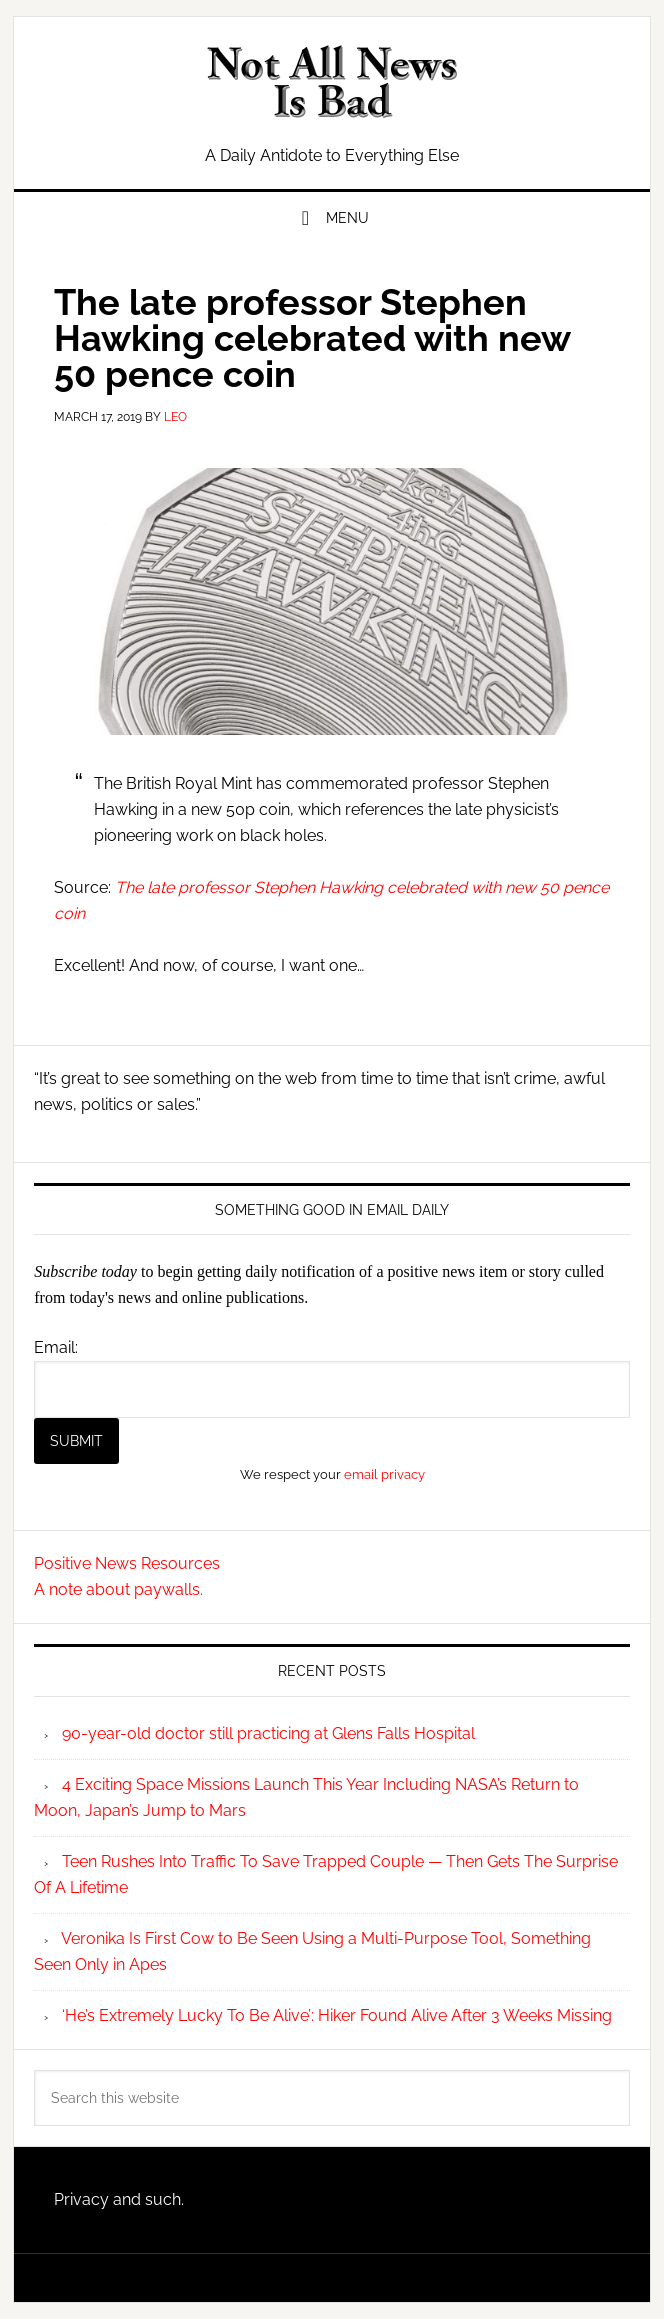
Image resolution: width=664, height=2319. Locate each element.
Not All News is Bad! (331, 82)
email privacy (384, 1474)
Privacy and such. (119, 2199)
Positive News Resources (127, 1563)
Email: (56, 1347)
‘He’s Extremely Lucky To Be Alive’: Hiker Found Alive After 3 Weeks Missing (337, 2015)
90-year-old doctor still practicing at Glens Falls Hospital (268, 1733)
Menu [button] (347, 218)
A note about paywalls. (118, 1589)
